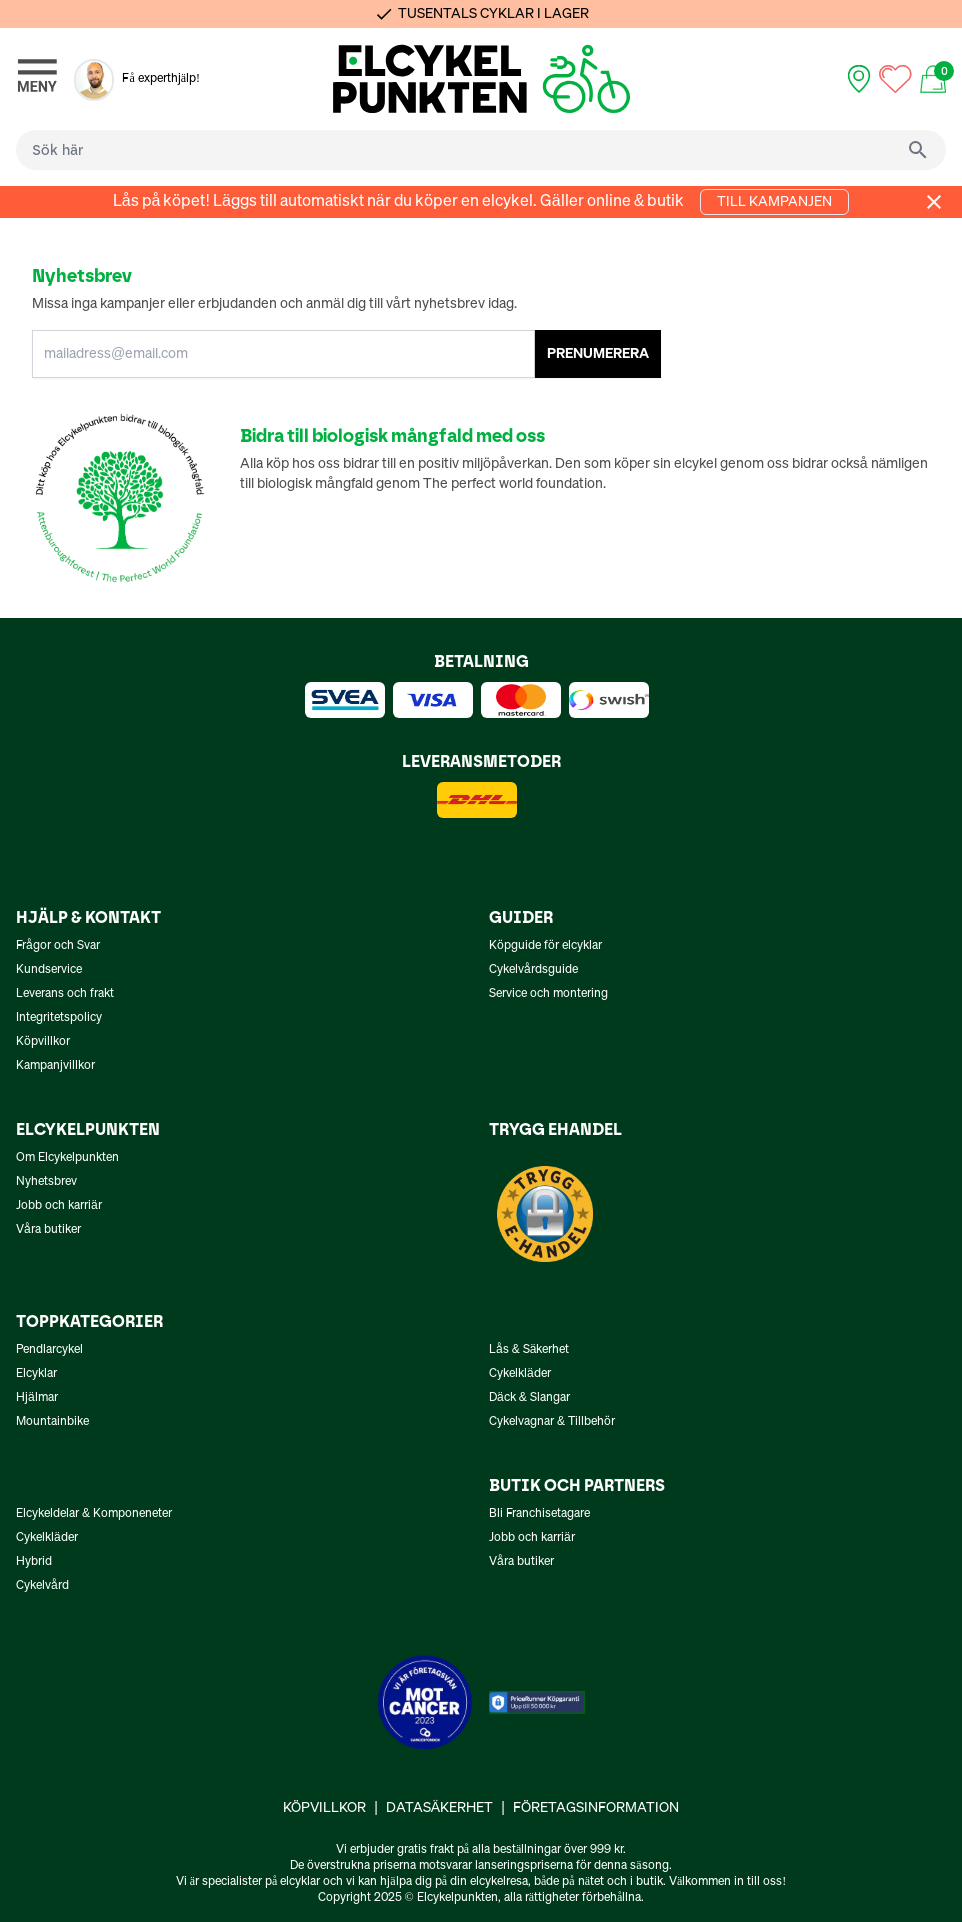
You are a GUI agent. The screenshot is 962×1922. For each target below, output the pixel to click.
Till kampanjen (774, 202)
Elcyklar (36, 1374)
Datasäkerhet (439, 1808)
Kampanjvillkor (55, 1066)
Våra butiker (48, 1230)
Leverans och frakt (65, 994)
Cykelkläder (520, 1374)
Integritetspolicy (59, 1018)
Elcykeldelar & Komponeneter (94, 1514)
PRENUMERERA (598, 354)
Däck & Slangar (529, 1398)
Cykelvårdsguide (533, 970)
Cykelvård (42, 1586)
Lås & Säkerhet (529, 1350)
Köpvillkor (43, 1042)
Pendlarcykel (49, 1350)
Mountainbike (52, 1422)
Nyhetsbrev (46, 1182)
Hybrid (34, 1562)
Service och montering (548, 994)
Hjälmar (37, 1398)
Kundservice (49, 970)
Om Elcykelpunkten (67, 1158)
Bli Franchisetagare (539, 1514)
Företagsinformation (596, 1808)
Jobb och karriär (59, 1206)
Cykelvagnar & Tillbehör (552, 1422)
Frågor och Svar (58, 946)
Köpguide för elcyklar (545, 946)
